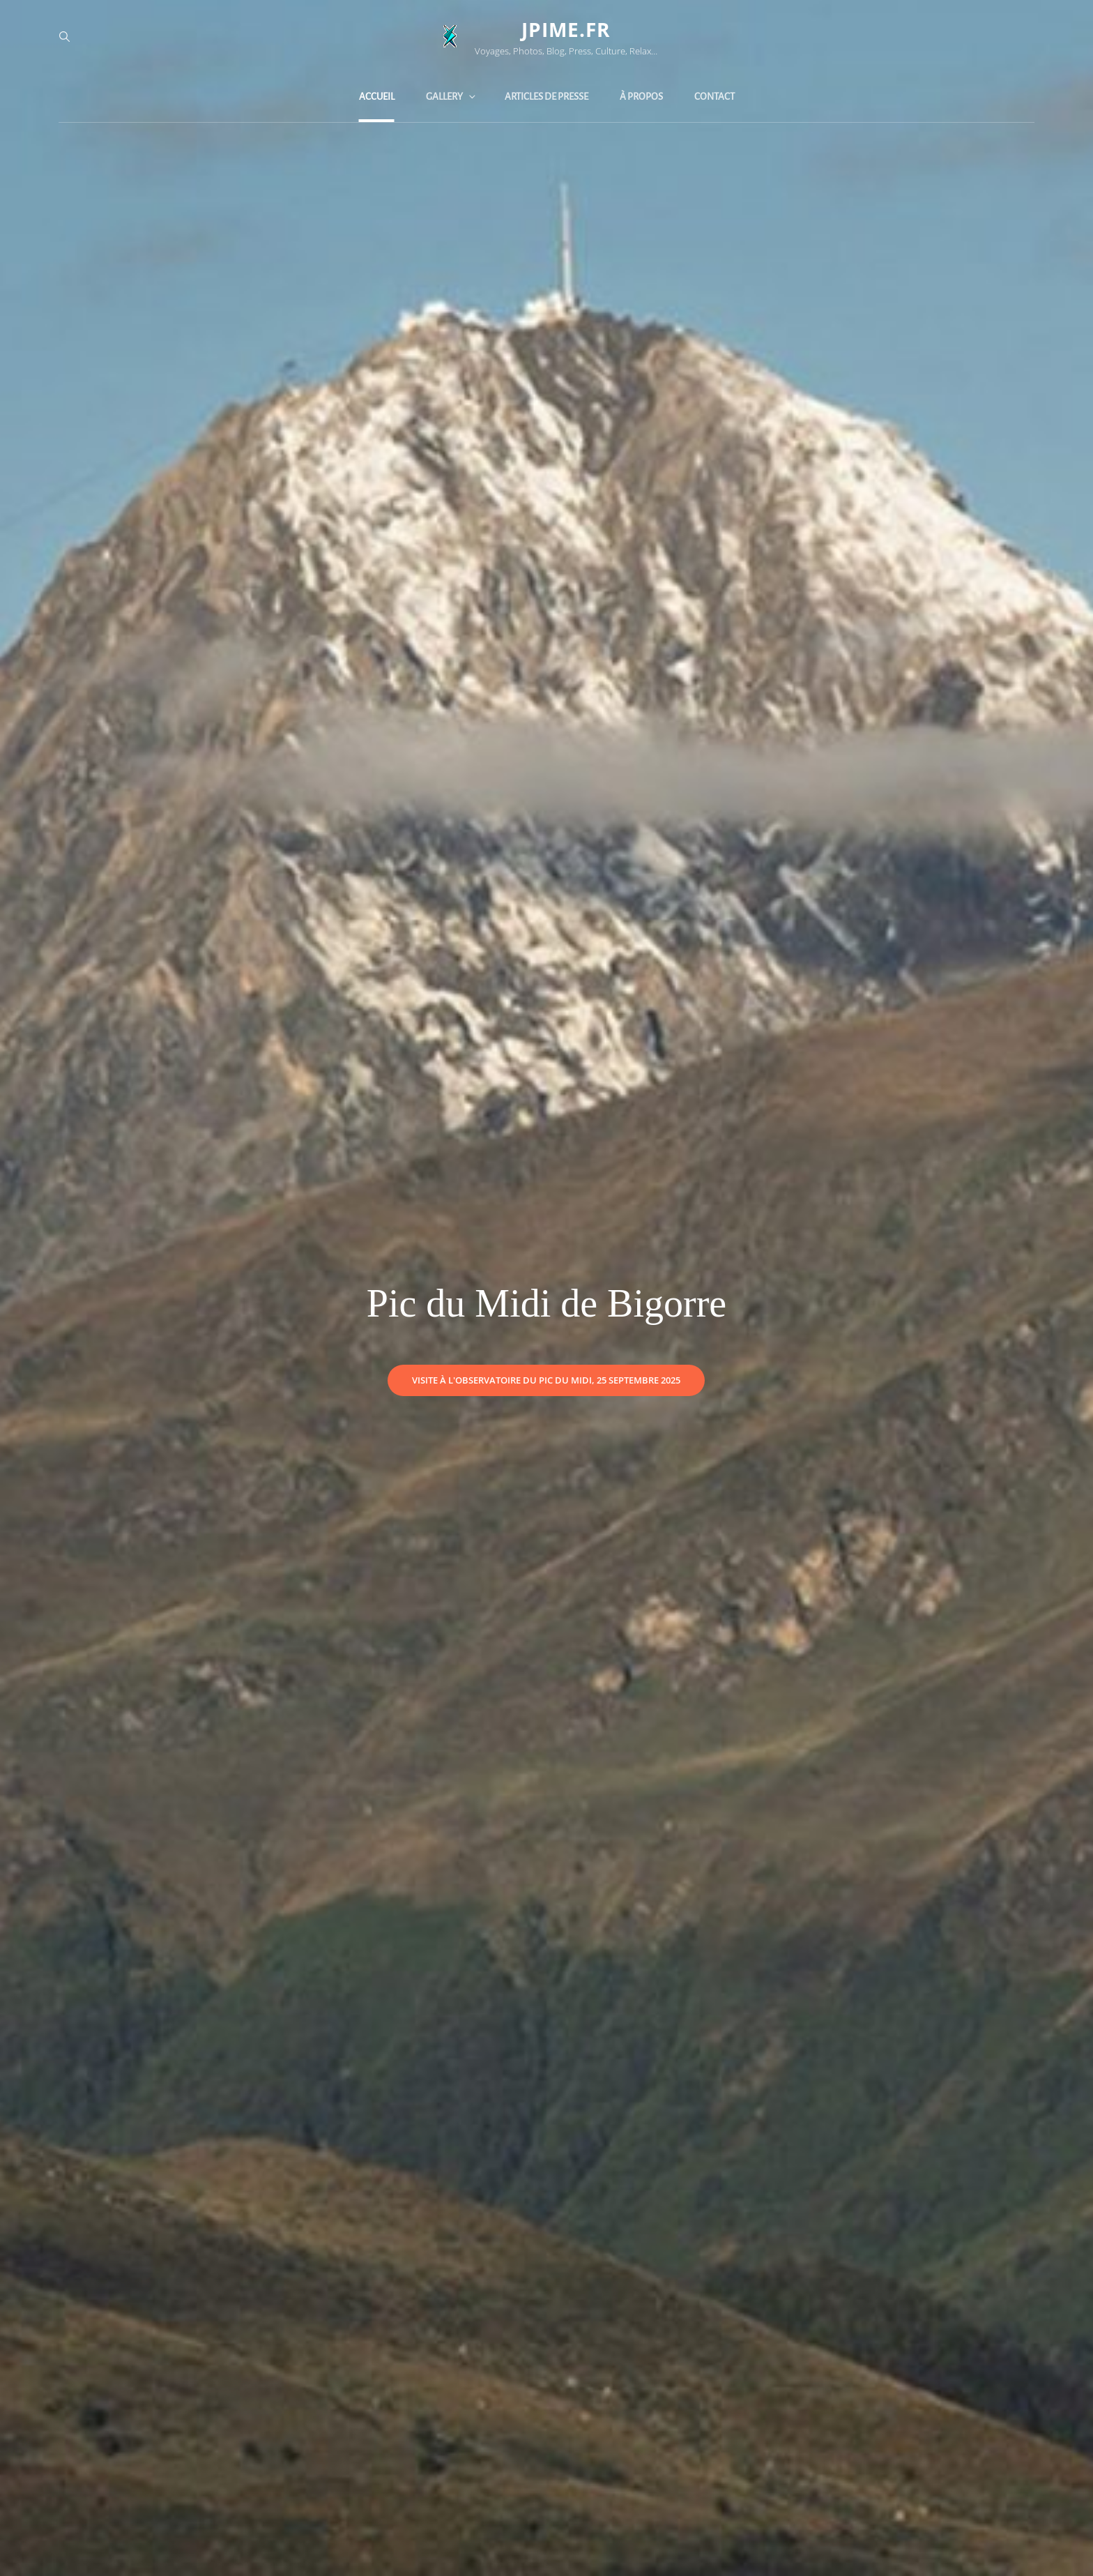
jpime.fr (565, 29)
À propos (641, 96)
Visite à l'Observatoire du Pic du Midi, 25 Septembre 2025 (558, 1375)
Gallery (451, 96)
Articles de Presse (546, 96)
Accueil (377, 96)
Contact (714, 96)
